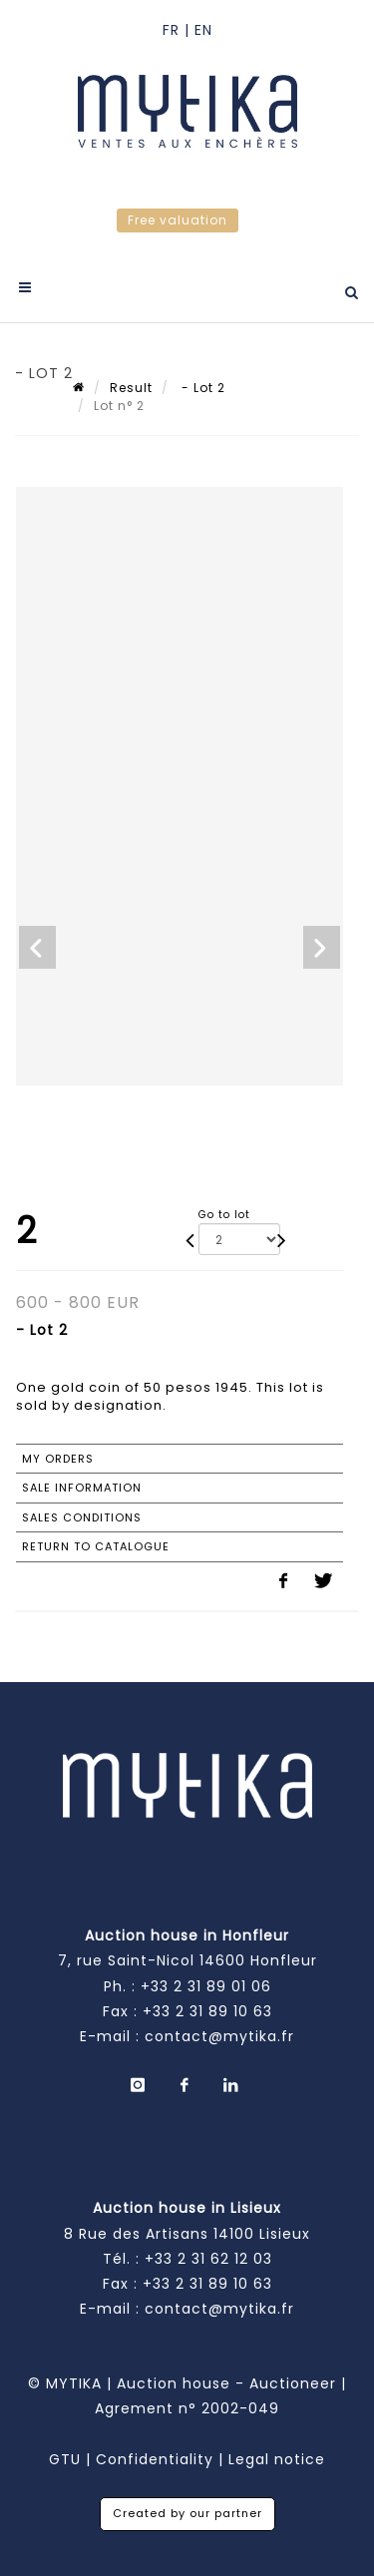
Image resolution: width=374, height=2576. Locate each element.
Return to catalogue (96, 1546)
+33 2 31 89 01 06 (206, 1986)
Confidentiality (154, 2459)
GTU (65, 2459)
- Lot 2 (201, 387)
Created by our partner (187, 2513)
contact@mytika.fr (219, 2036)
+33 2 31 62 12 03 (208, 2259)
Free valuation (177, 220)
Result (131, 387)
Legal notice (276, 2459)
